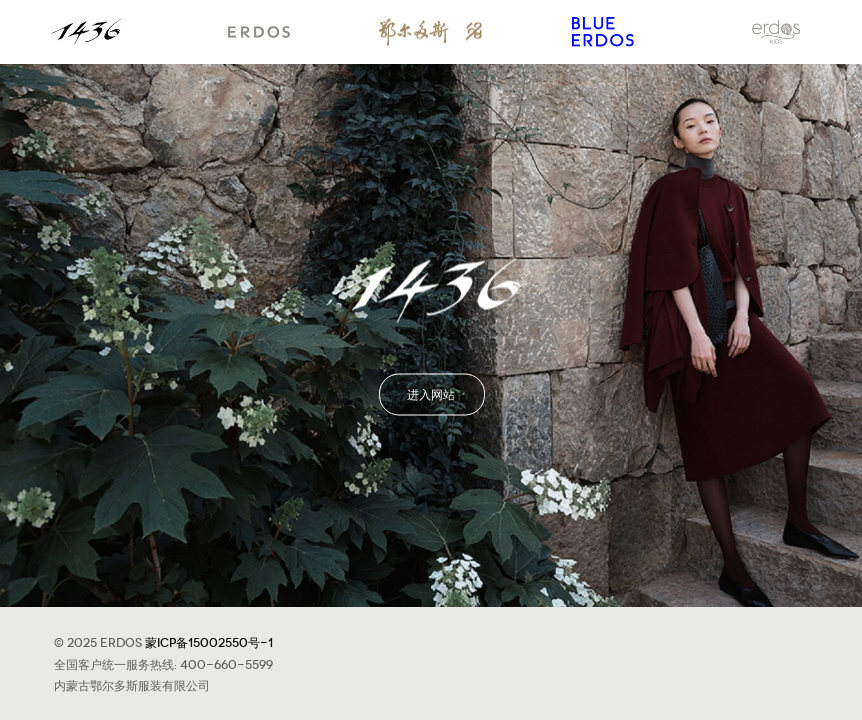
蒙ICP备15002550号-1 (209, 641)
